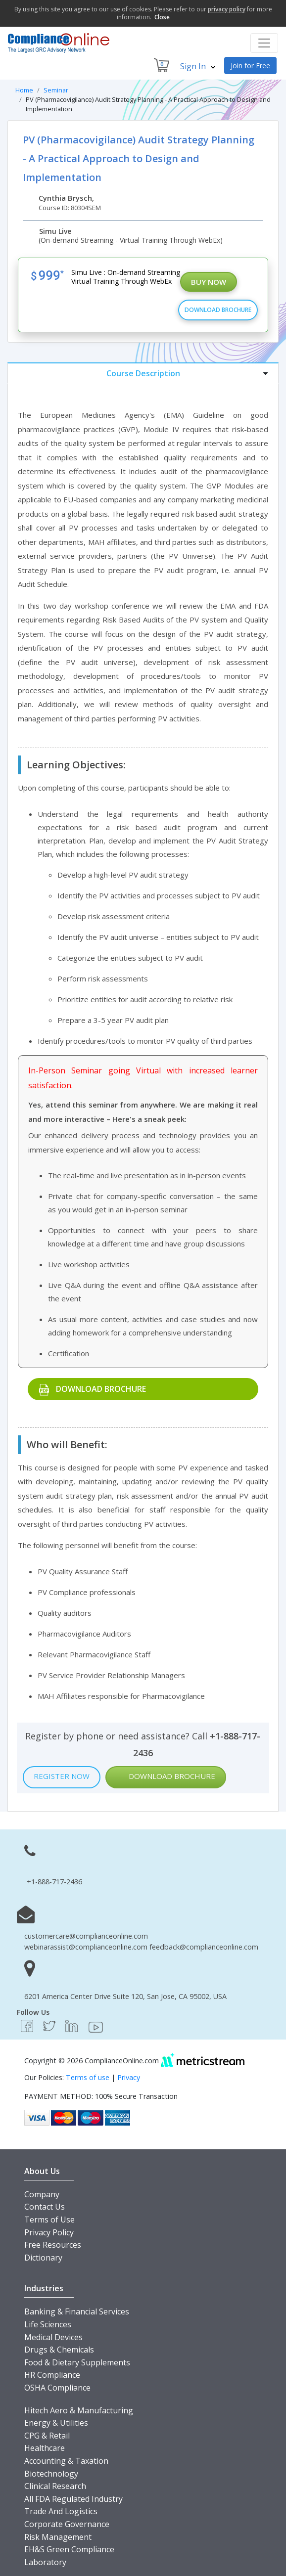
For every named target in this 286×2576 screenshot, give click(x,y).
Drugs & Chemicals (59, 2349)
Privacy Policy (49, 2232)
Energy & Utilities (56, 2422)
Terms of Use (49, 2219)
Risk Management (58, 2537)
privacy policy (226, 9)
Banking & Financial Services (76, 2311)
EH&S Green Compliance (69, 2549)
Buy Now (208, 282)
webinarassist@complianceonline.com (85, 1947)
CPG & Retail (47, 2435)
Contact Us (44, 2206)
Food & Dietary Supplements (77, 2362)
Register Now (62, 1776)
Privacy (128, 2077)
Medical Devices (53, 2337)
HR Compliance (52, 2374)
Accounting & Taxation (66, 2460)
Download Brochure (218, 310)
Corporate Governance (66, 2524)
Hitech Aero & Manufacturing (78, 2410)
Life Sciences (47, 2324)
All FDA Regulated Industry (73, 2498)
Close (162, 17)
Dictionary (43, 2257)
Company (41, 2194)
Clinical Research (55, 2486)
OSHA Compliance (57, 2387)
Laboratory (45, 2562)
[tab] (143, 373)
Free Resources (52, 2244)
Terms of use (87, 2077)
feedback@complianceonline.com (203, 1947)
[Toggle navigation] (264, 43)
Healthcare (44, 2448)
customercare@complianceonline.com (86, 1936)
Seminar (56, 90)
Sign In (197, 66)
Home (24, 90)
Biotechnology (51, 2473)
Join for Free (250, 65)
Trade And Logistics (60, 2511)
